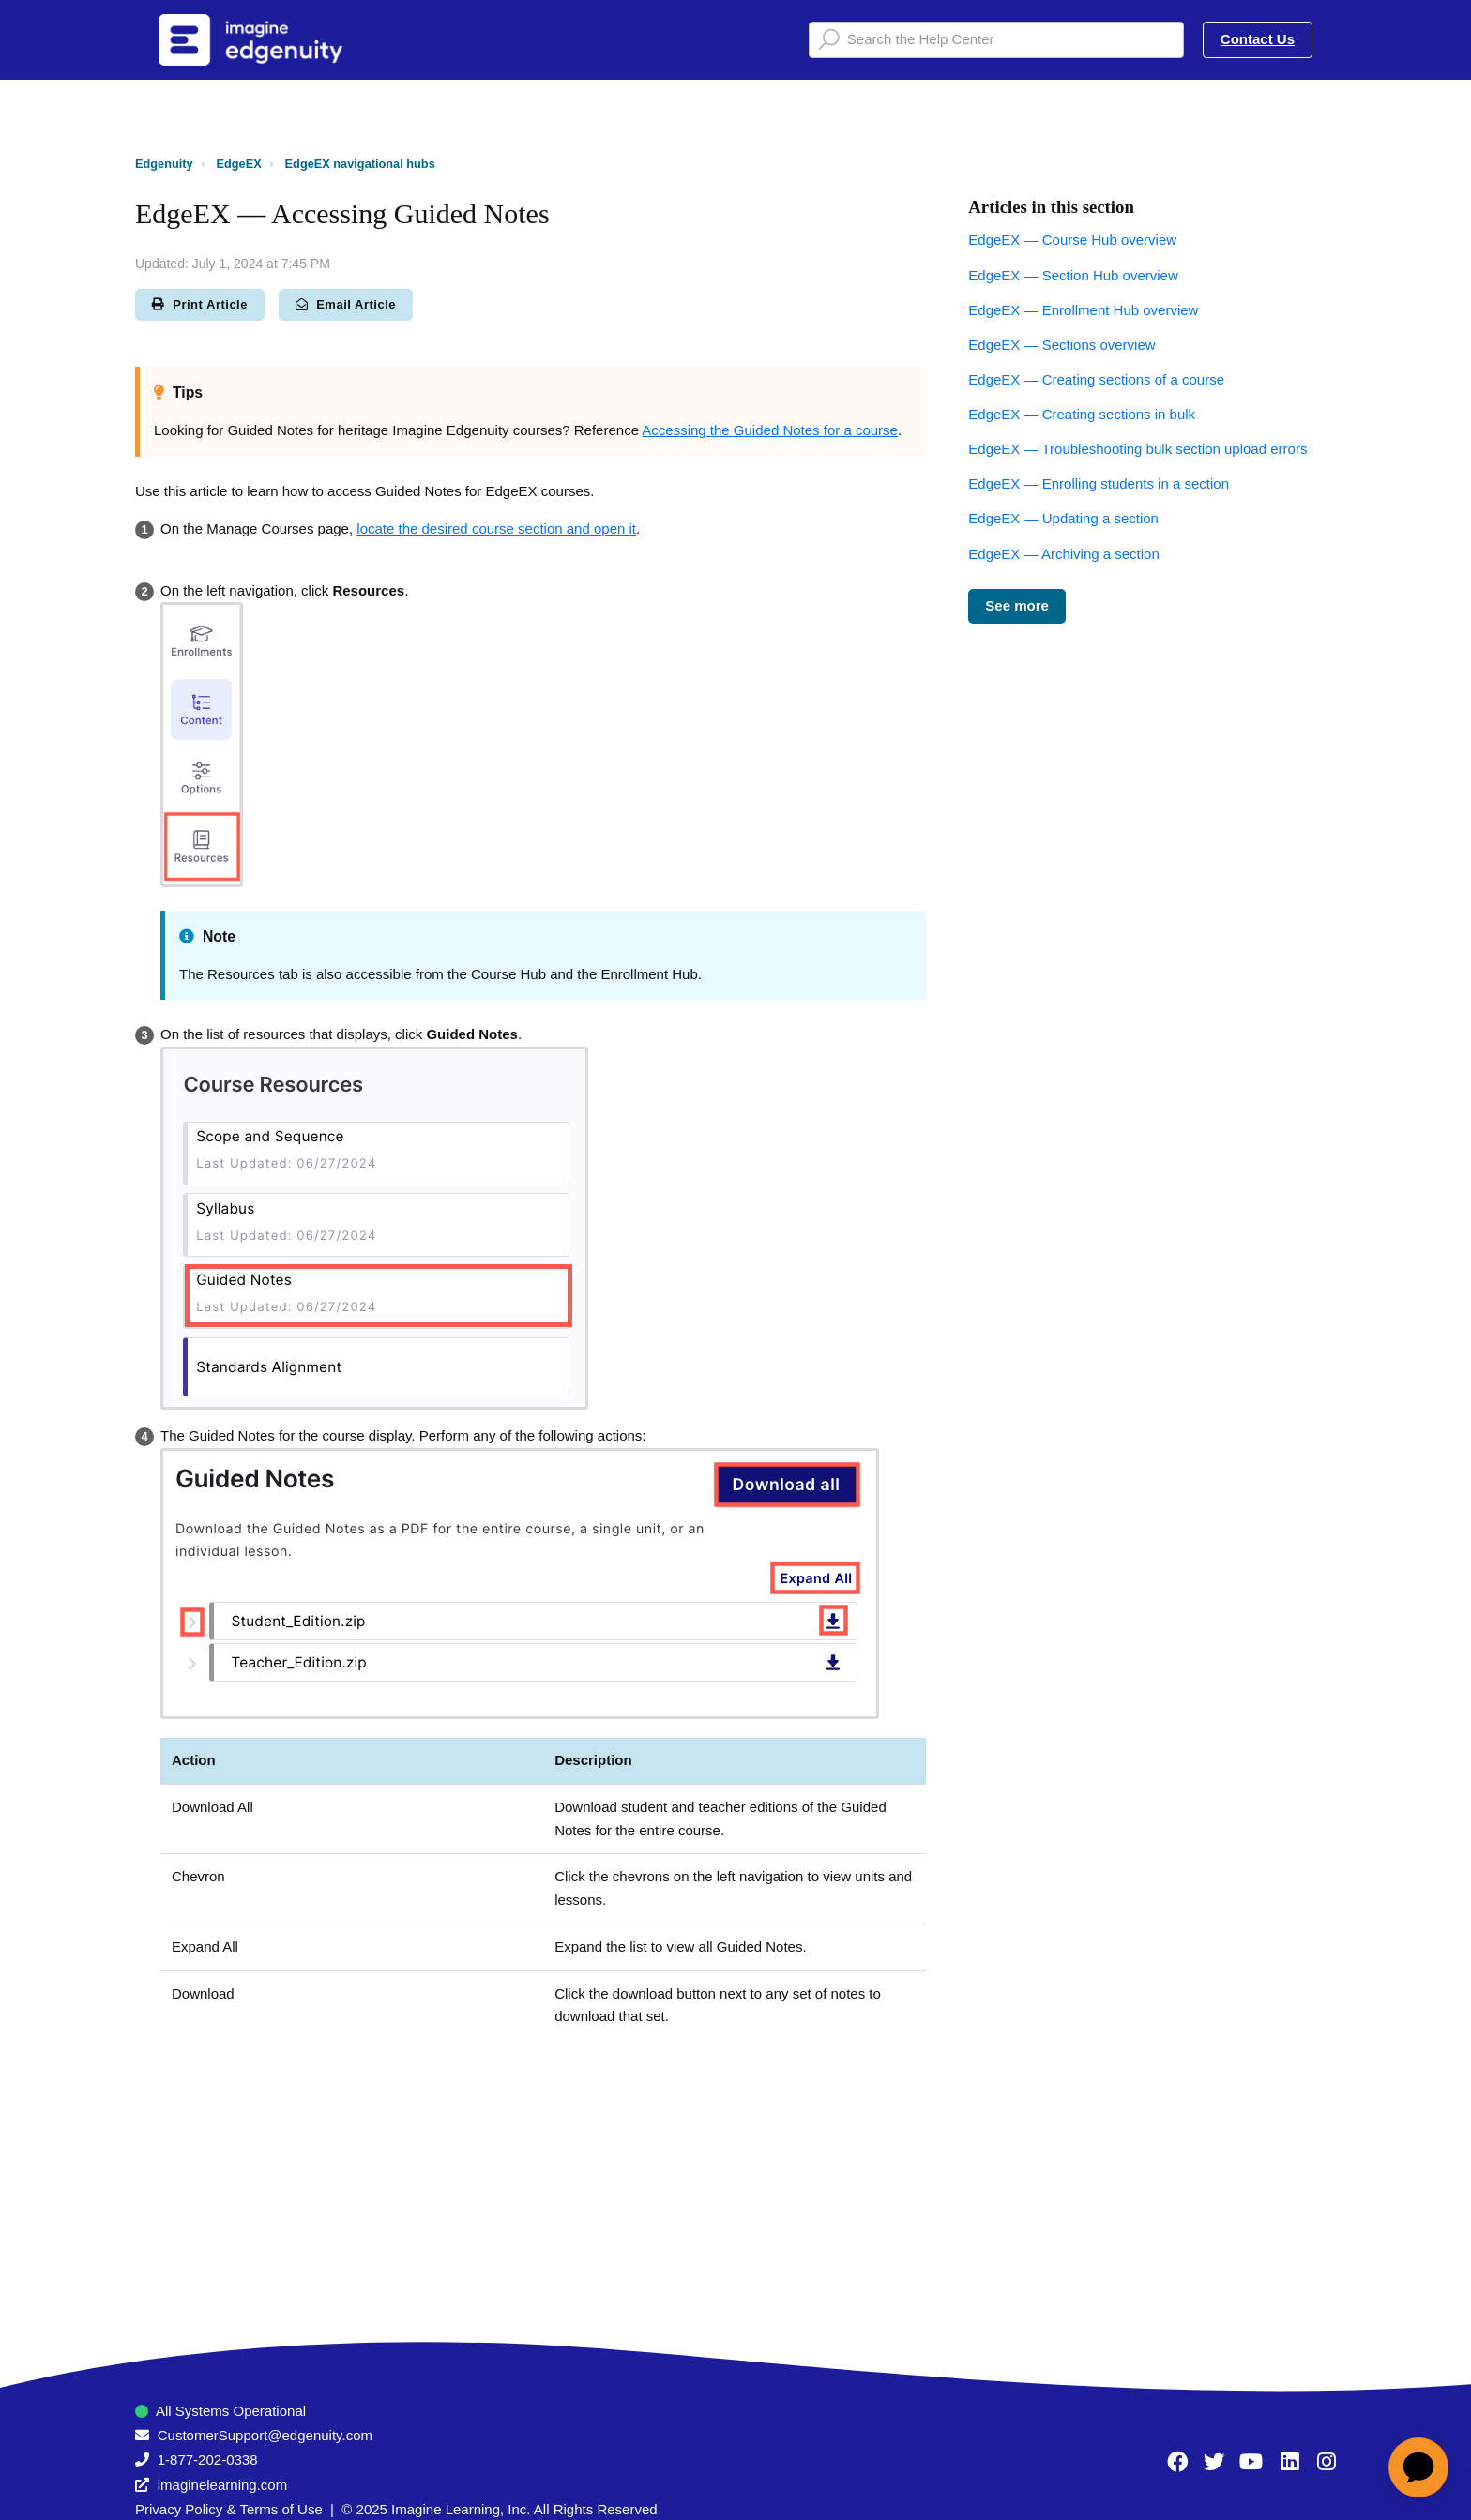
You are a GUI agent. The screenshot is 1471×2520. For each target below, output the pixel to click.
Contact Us (1258, 39)
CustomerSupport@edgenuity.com (265, 2435)
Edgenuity (164, 164)
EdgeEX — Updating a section (1063, 518)
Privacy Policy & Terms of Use (229, 2509)
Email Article (346, 304)
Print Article (200, 304)
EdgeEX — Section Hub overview (1072, 275)
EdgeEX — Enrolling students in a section (1098, 483)
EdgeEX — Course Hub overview (1072, 240)
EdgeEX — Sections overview (1061, 345)
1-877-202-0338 (208, 2459)
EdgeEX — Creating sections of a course (1096, 379)
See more (1017, 605)
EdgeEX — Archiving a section (1063, 554)
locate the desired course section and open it (496, 528)
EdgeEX (239, 164)
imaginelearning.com (222, 2485)
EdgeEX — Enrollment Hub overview (1083, 310)
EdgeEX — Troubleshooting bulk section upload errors (1137, 449)
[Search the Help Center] (996, 40)
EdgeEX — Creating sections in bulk (1081, 414)
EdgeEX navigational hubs (360, 164)
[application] (1418, 2467)
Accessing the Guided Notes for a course (770, 430)
